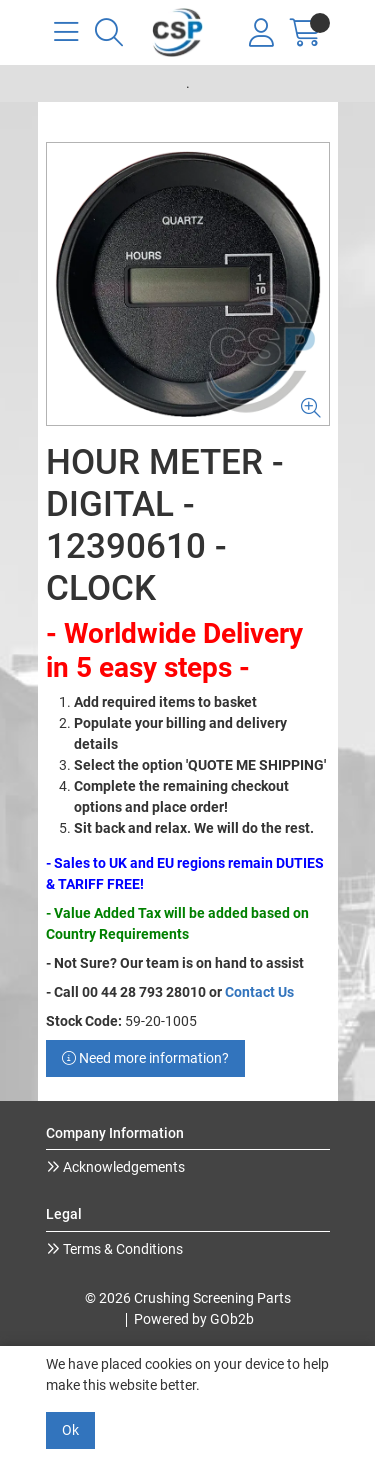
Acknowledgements (122, 1167)
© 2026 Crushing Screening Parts (188, 1298)
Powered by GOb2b (194, 1319)
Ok (70, 1430)
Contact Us (259, 992)
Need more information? (145, 1058)
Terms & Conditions (121, 1249)
